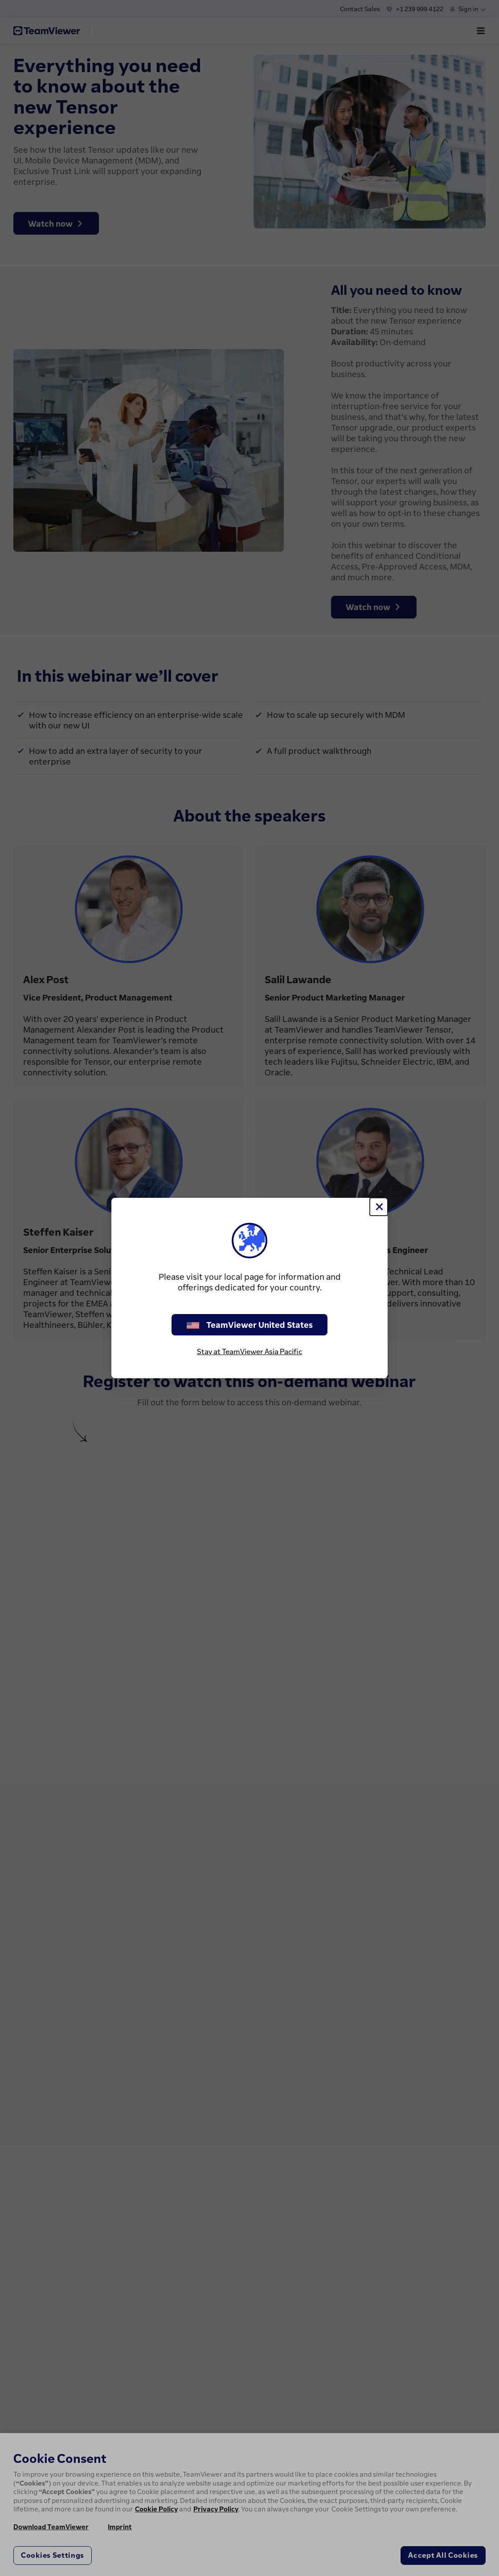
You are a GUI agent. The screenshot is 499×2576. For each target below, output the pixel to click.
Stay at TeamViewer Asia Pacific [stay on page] (249, 1351)
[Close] (379, 1207)
